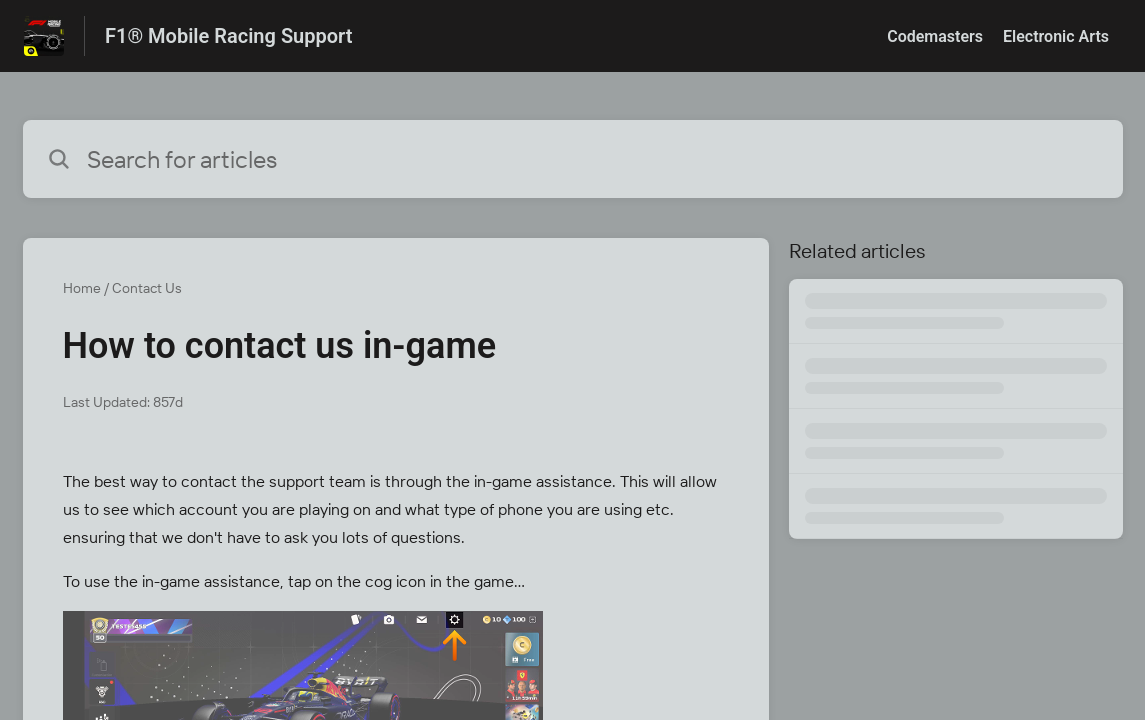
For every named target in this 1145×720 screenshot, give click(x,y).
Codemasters (935, 36)
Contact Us (147, 288)
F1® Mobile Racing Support (228, 36)
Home (82, 288)
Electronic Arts (1056, 36)
